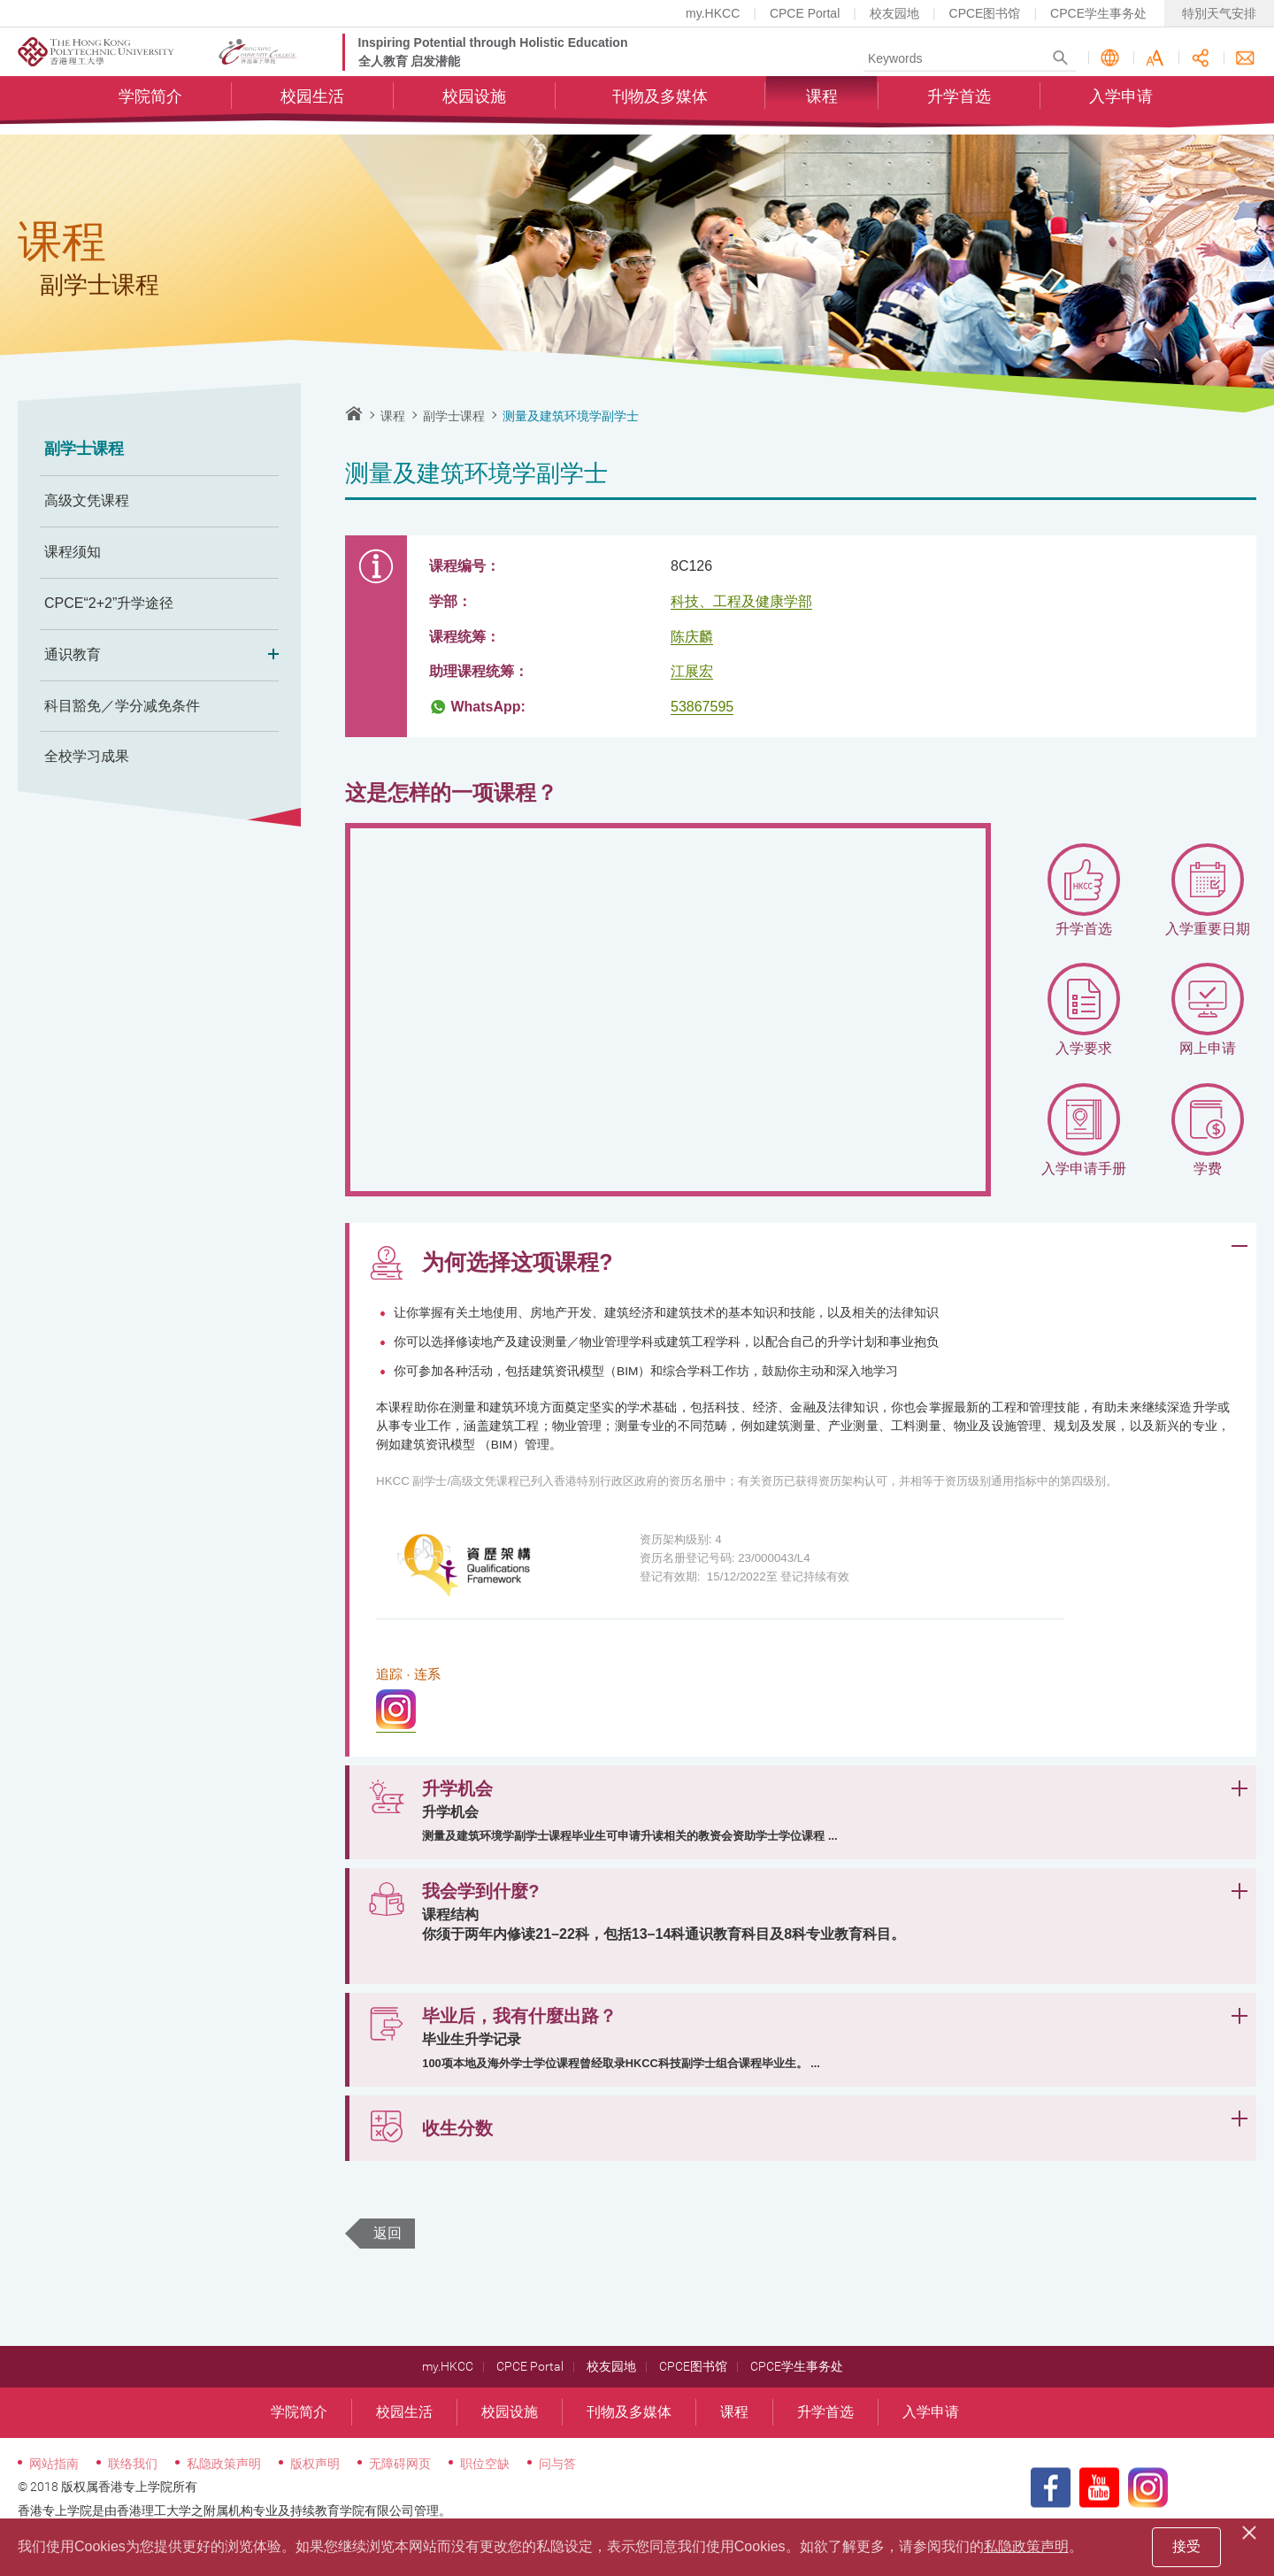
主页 (354, 413)
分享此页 (1200, 65)
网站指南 (54, 2502)
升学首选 (959, 111)
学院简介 (150, 111)
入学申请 (1121, 111)
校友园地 (894, 13)
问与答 (557, 2502)
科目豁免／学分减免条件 (122, 705)
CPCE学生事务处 (1098, 13)
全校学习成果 (86, 756)
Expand (268, 655)
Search (1060, 65)
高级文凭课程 (86, 500)
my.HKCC (713, 13)
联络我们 (1245, 65)
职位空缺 (485, 2502)
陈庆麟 (692, 636)
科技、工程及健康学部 (741, 601)
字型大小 (1155, 65)
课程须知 (72, 551)
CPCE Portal (805, 13)
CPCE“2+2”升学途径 (108, 603)
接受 (1186, 2546)
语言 (1110, 65)
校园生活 (312, 111)
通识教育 (159, 655)
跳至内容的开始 (0, 0)
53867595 (702, 706)
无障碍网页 (400, 2502)
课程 (822, 111)
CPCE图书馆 (985, 13)
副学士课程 (84, 449)
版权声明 (315, 2502)
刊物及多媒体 (660, 111)
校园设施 (474, 111)
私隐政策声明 (224, 2502)
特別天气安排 (1219, 13)
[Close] (1251, 2529)
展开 (1239, 1246)
